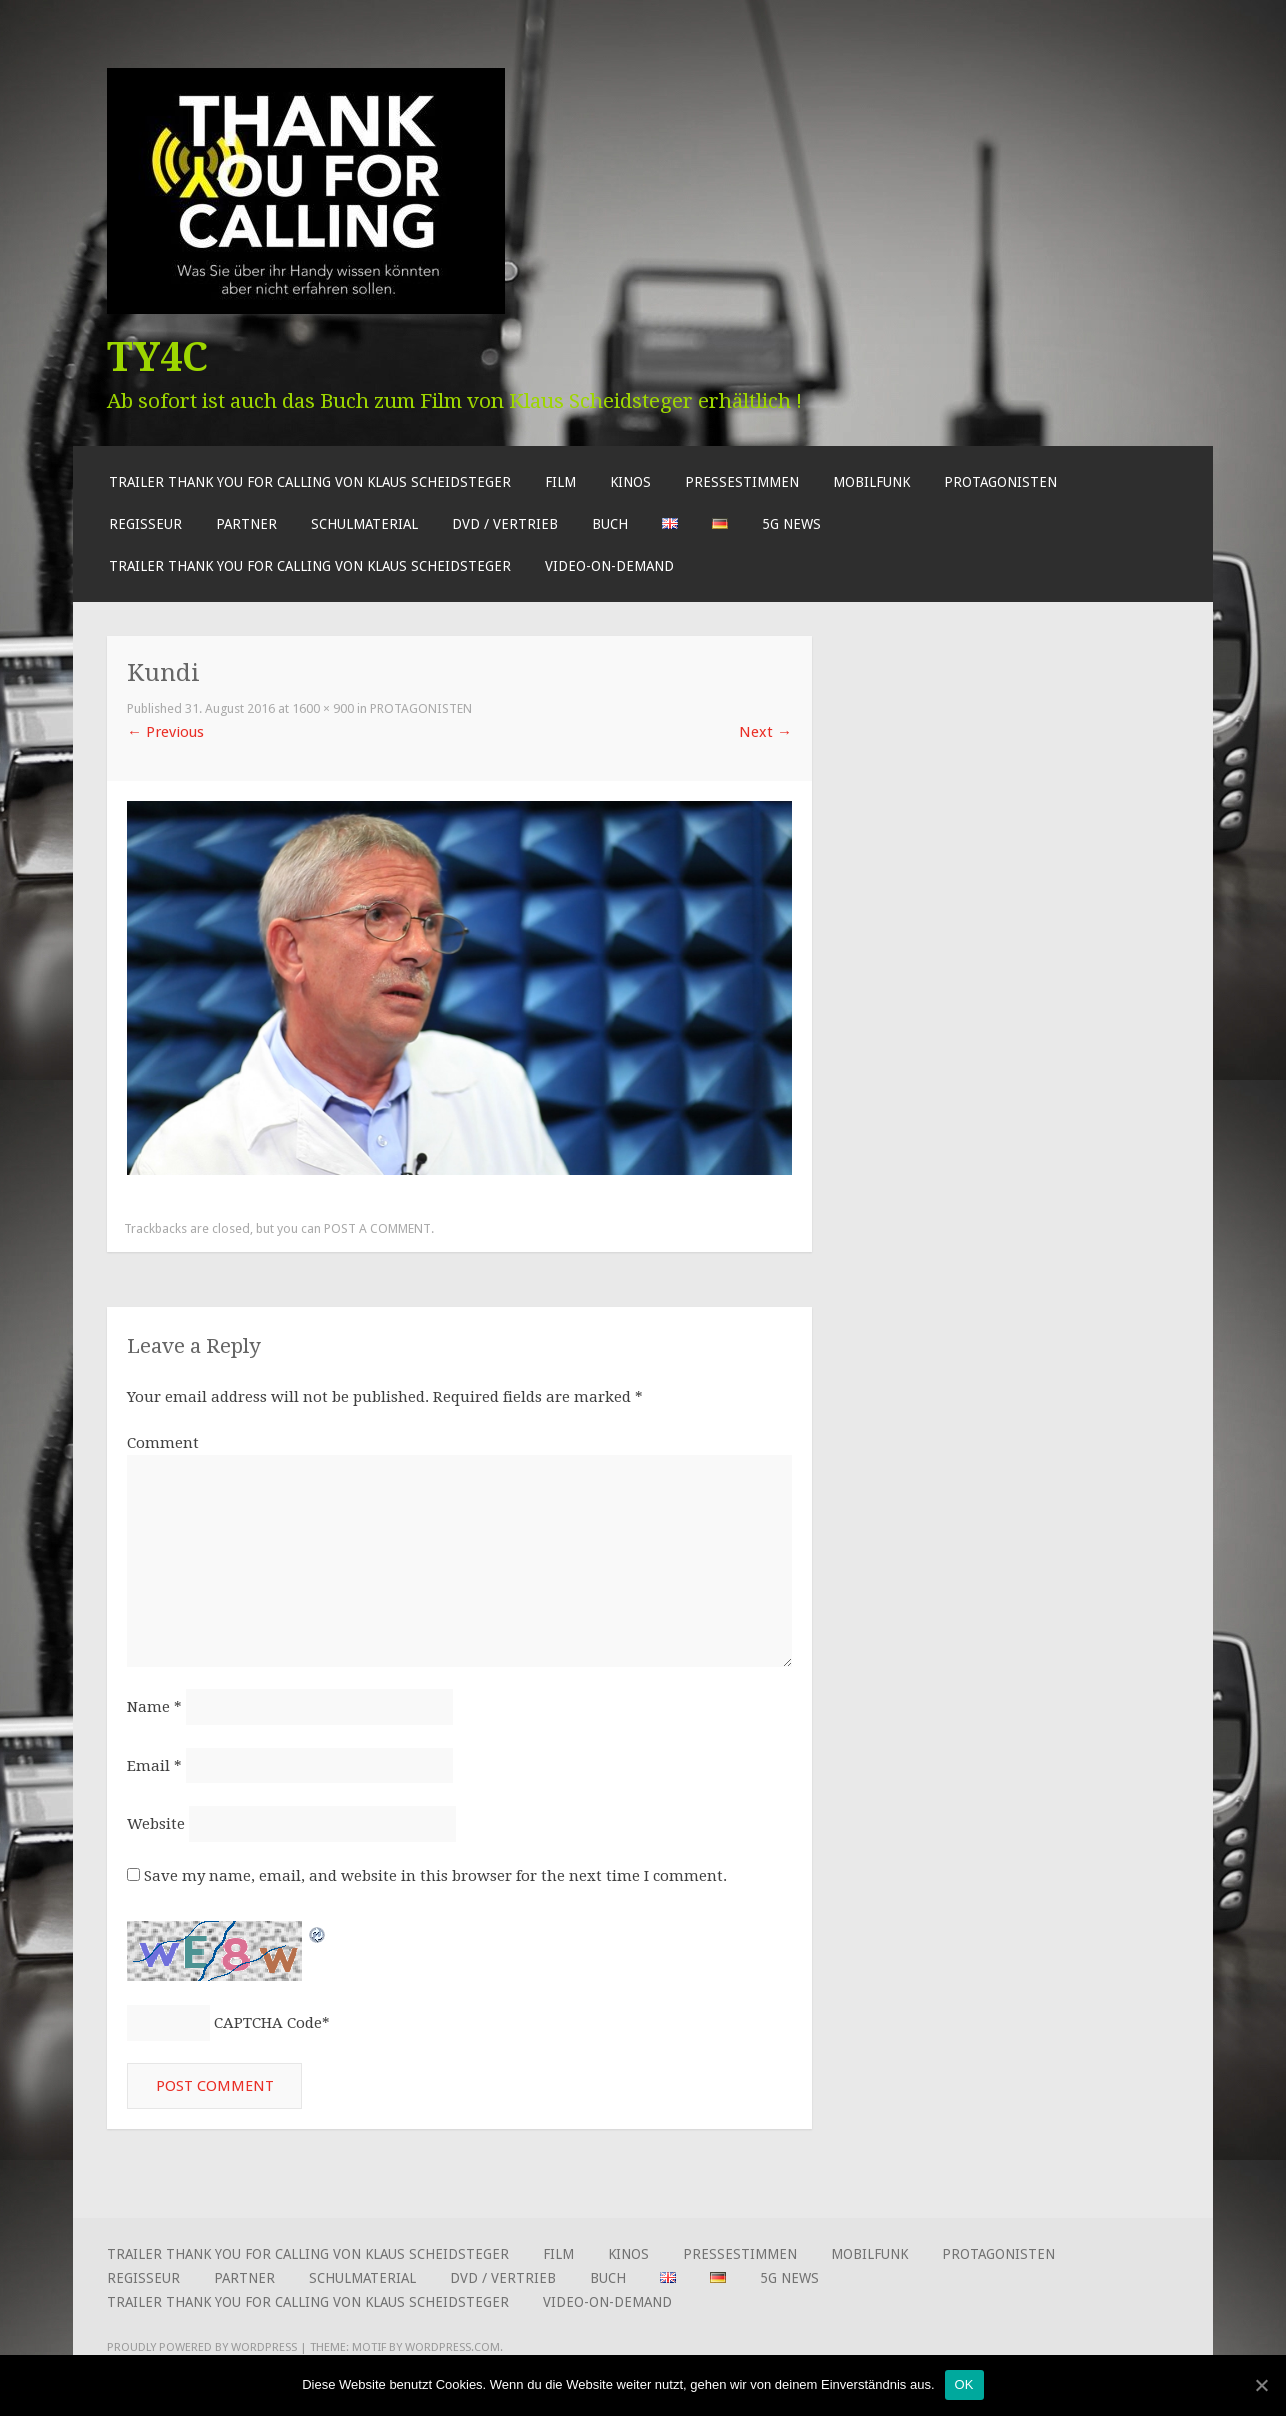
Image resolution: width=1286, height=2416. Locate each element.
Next (765, 732)
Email (154, 1767)
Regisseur (145, 524)
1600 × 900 (323, 708)
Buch (610, 524)
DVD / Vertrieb (505, 524)
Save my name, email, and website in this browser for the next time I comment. (435, 1878)
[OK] (1261, 2385)
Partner (246, 524)
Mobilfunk (871, 482)
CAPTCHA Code (268, 2024)
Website (156, 1825)
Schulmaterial (364, 524)
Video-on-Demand (609, 566)
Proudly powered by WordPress (202, 2349)
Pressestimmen (742, 482)
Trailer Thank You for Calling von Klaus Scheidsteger (310, 482)
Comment (163, 1443)
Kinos (630, 482)
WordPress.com (452, 2349)
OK (964, 2384)
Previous (165, 732)
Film (560, 482)
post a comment (377, 1228)
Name (154, 1708)
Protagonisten (1000, 482)
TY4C (157, 357)
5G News (791, 524)
